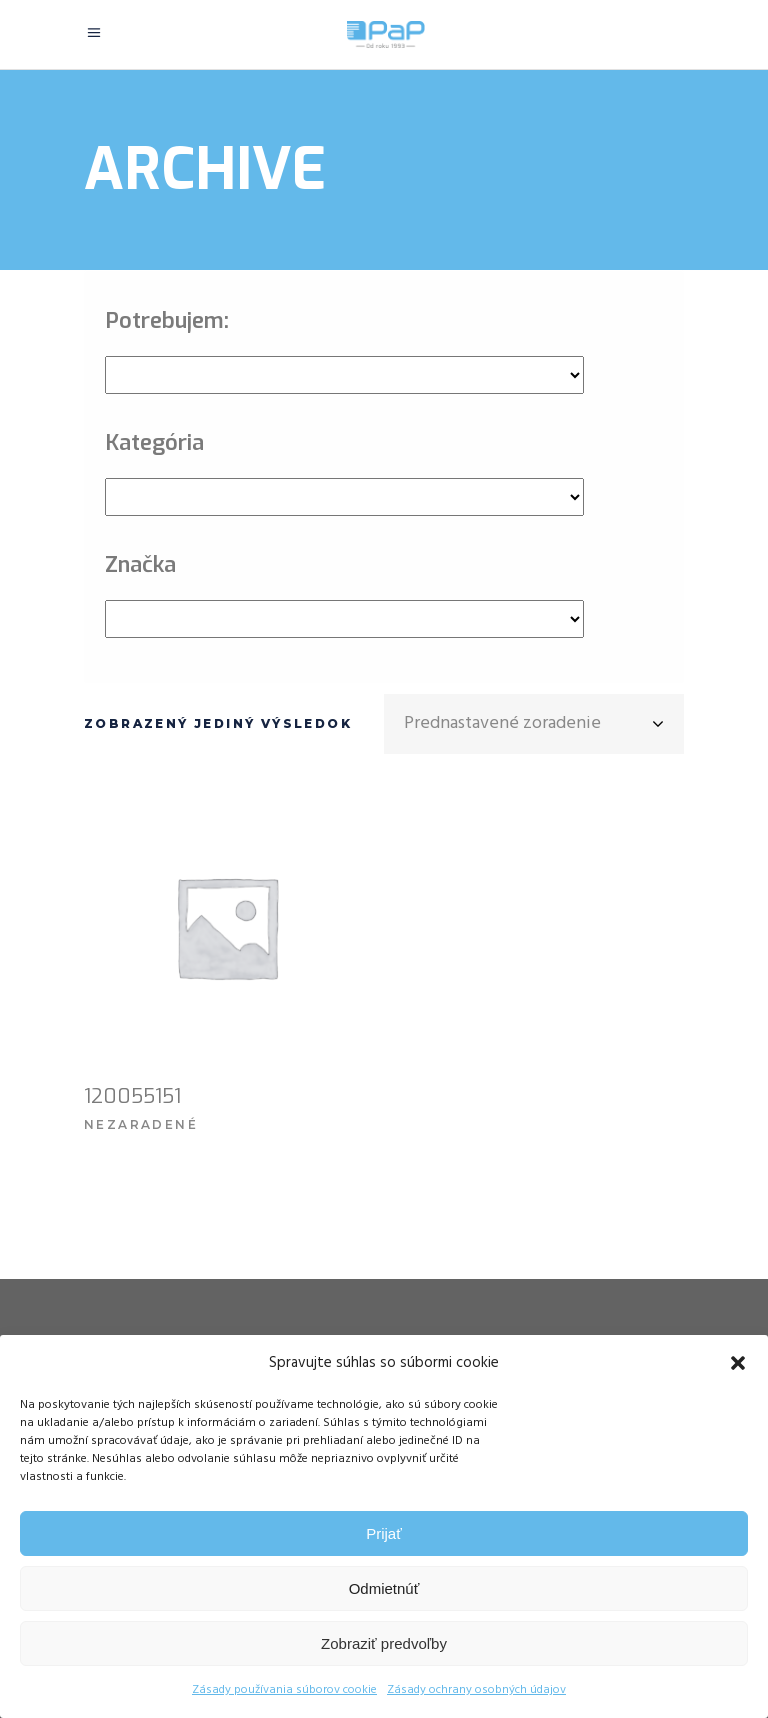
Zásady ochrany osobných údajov (476, 1690)
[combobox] (534, 724)
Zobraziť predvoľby (384, 1643)
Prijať (384, 1533)
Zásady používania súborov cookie (284, 1690)
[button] (738, 1363)
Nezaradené (141, 1124)
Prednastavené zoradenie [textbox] (502, 723)
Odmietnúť (384, 1588)
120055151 (132, 1096)
